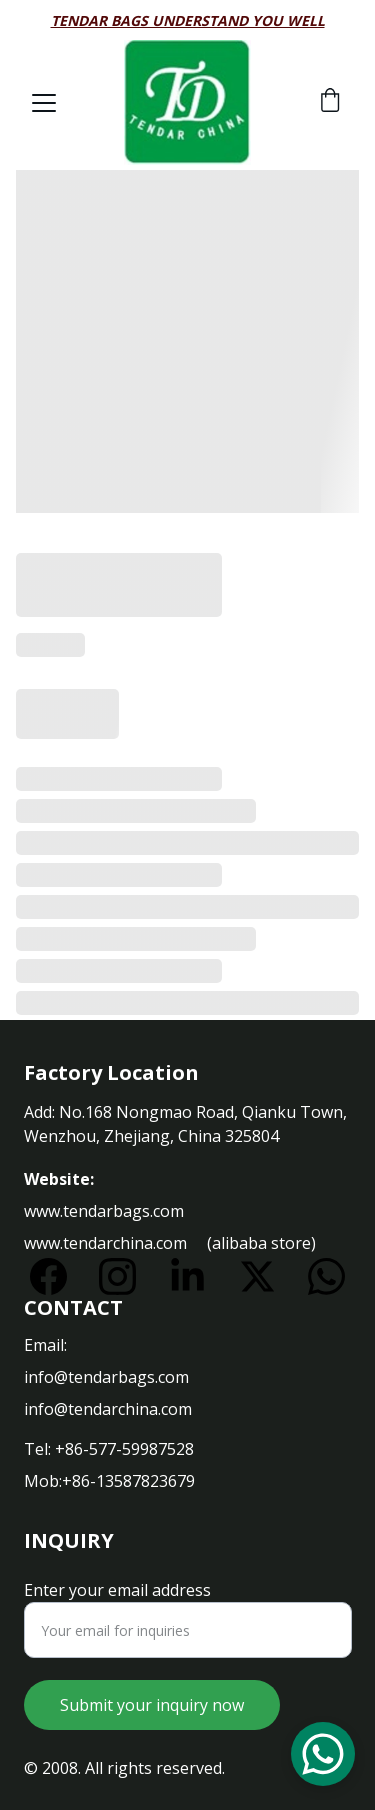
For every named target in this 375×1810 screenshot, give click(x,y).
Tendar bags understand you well (188, 20)
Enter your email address (117, 1590)
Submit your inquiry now (152, 1705)
